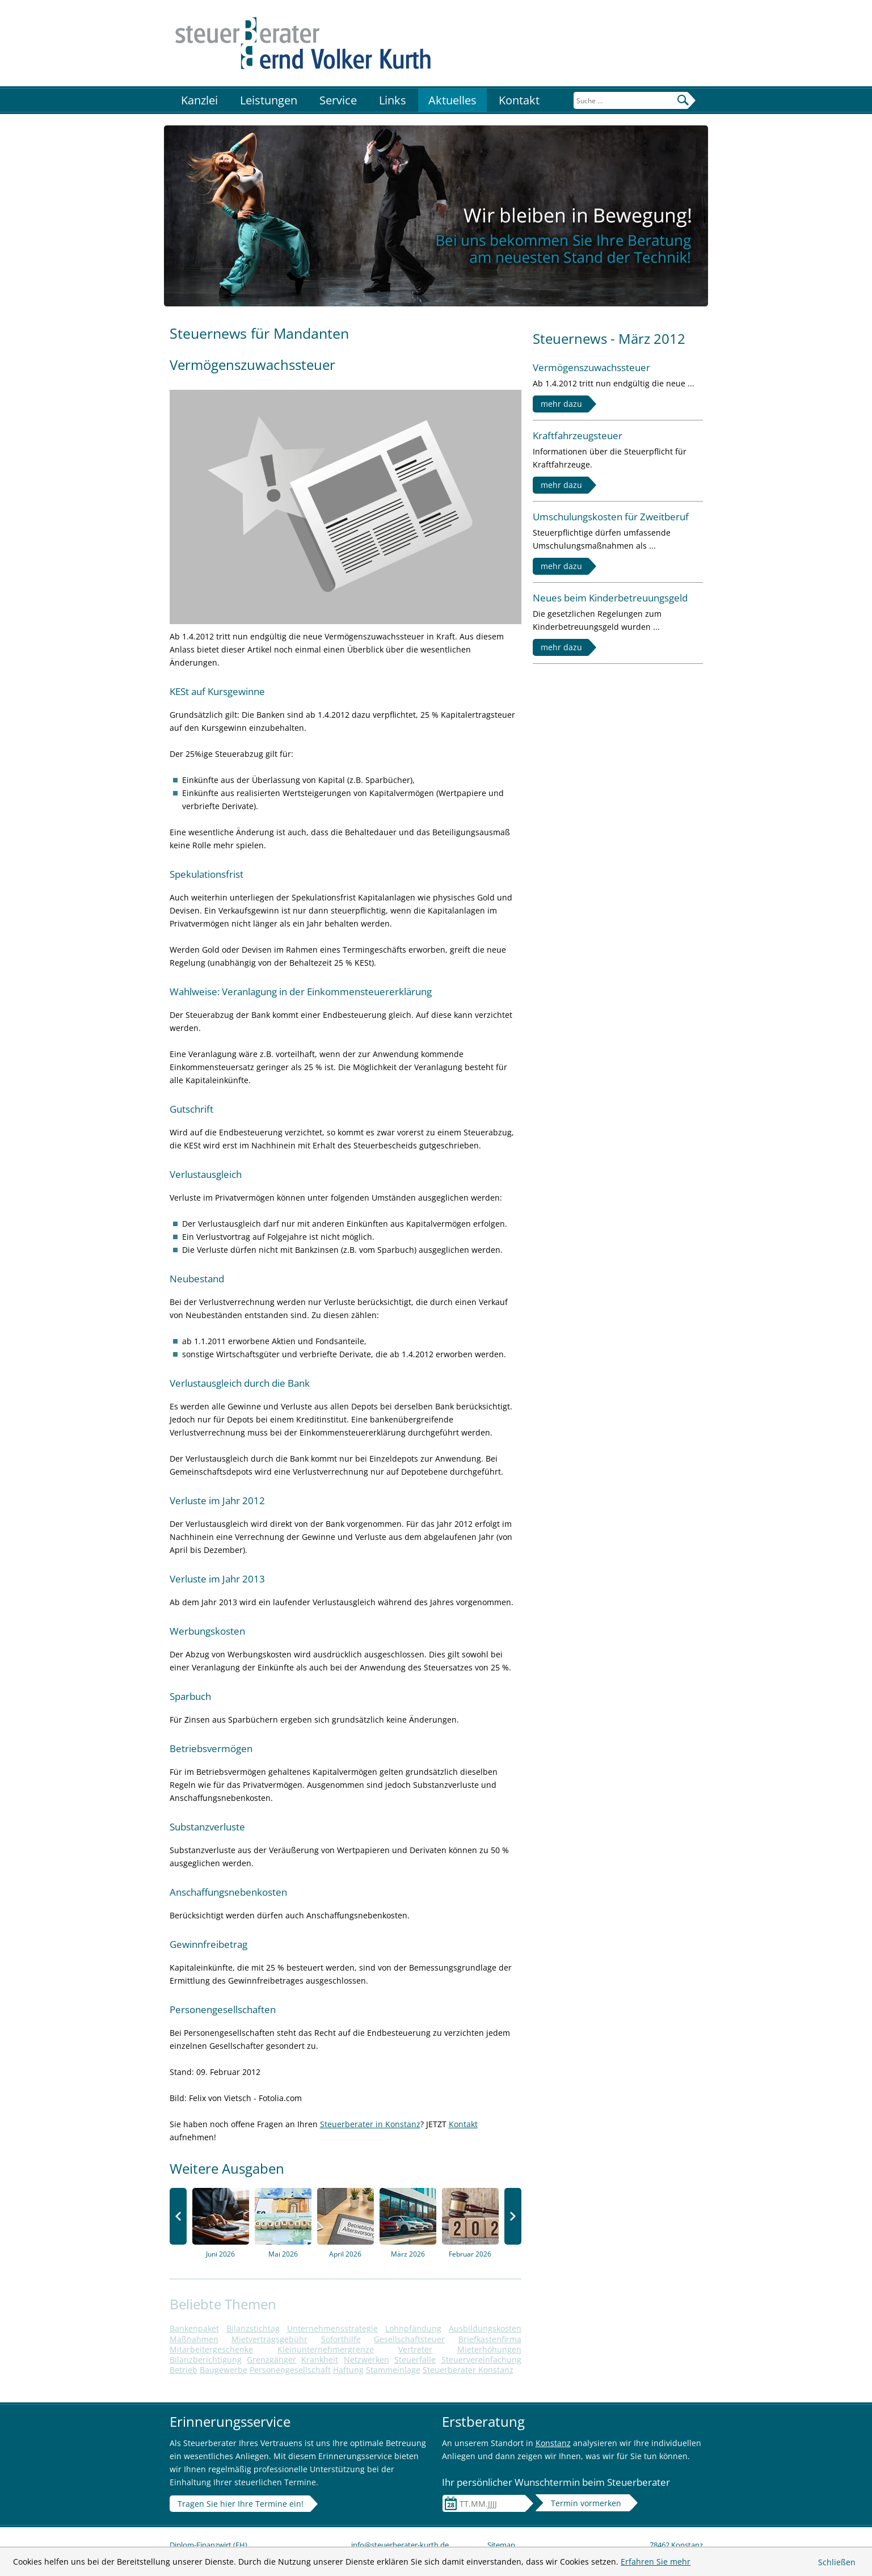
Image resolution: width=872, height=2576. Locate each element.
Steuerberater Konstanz (468, 2369)
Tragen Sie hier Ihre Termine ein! (241, 2503)
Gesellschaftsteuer (409, 2339)
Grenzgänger (271, 2359)
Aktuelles (452, 100)
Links (392, 100)
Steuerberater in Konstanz (370, 2124)
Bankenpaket (194, 2328)
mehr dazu (561, 403)
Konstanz (553, 2443)
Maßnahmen (194, 2339)
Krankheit (319, 2359)
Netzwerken (366, 2359)
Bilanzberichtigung (206, 2359)
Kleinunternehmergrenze (325, 2349)
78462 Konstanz (676, 2545)
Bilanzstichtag (253, 2328)
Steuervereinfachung (481, 2359)
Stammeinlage (393, 2369)
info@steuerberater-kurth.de (400, 2545)
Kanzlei (199, 100)
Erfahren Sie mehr (655, 2561)
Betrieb (183, 2369)
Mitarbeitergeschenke (211, 2349)
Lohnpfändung (413, 2328)
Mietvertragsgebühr (269, 2339)
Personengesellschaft (290, 2369)
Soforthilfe (341, 2339)
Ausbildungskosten (485, 2328)
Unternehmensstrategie (332, 2328)
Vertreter (415, 2349)
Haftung (348, 2369)
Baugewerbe (223, 2369)
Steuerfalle (415, 2359)
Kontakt (519, 100)
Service (338, 100)
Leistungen (268, 100)
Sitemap (501, 2545)
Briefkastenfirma (489, 2339)
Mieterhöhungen (489, 2349)
